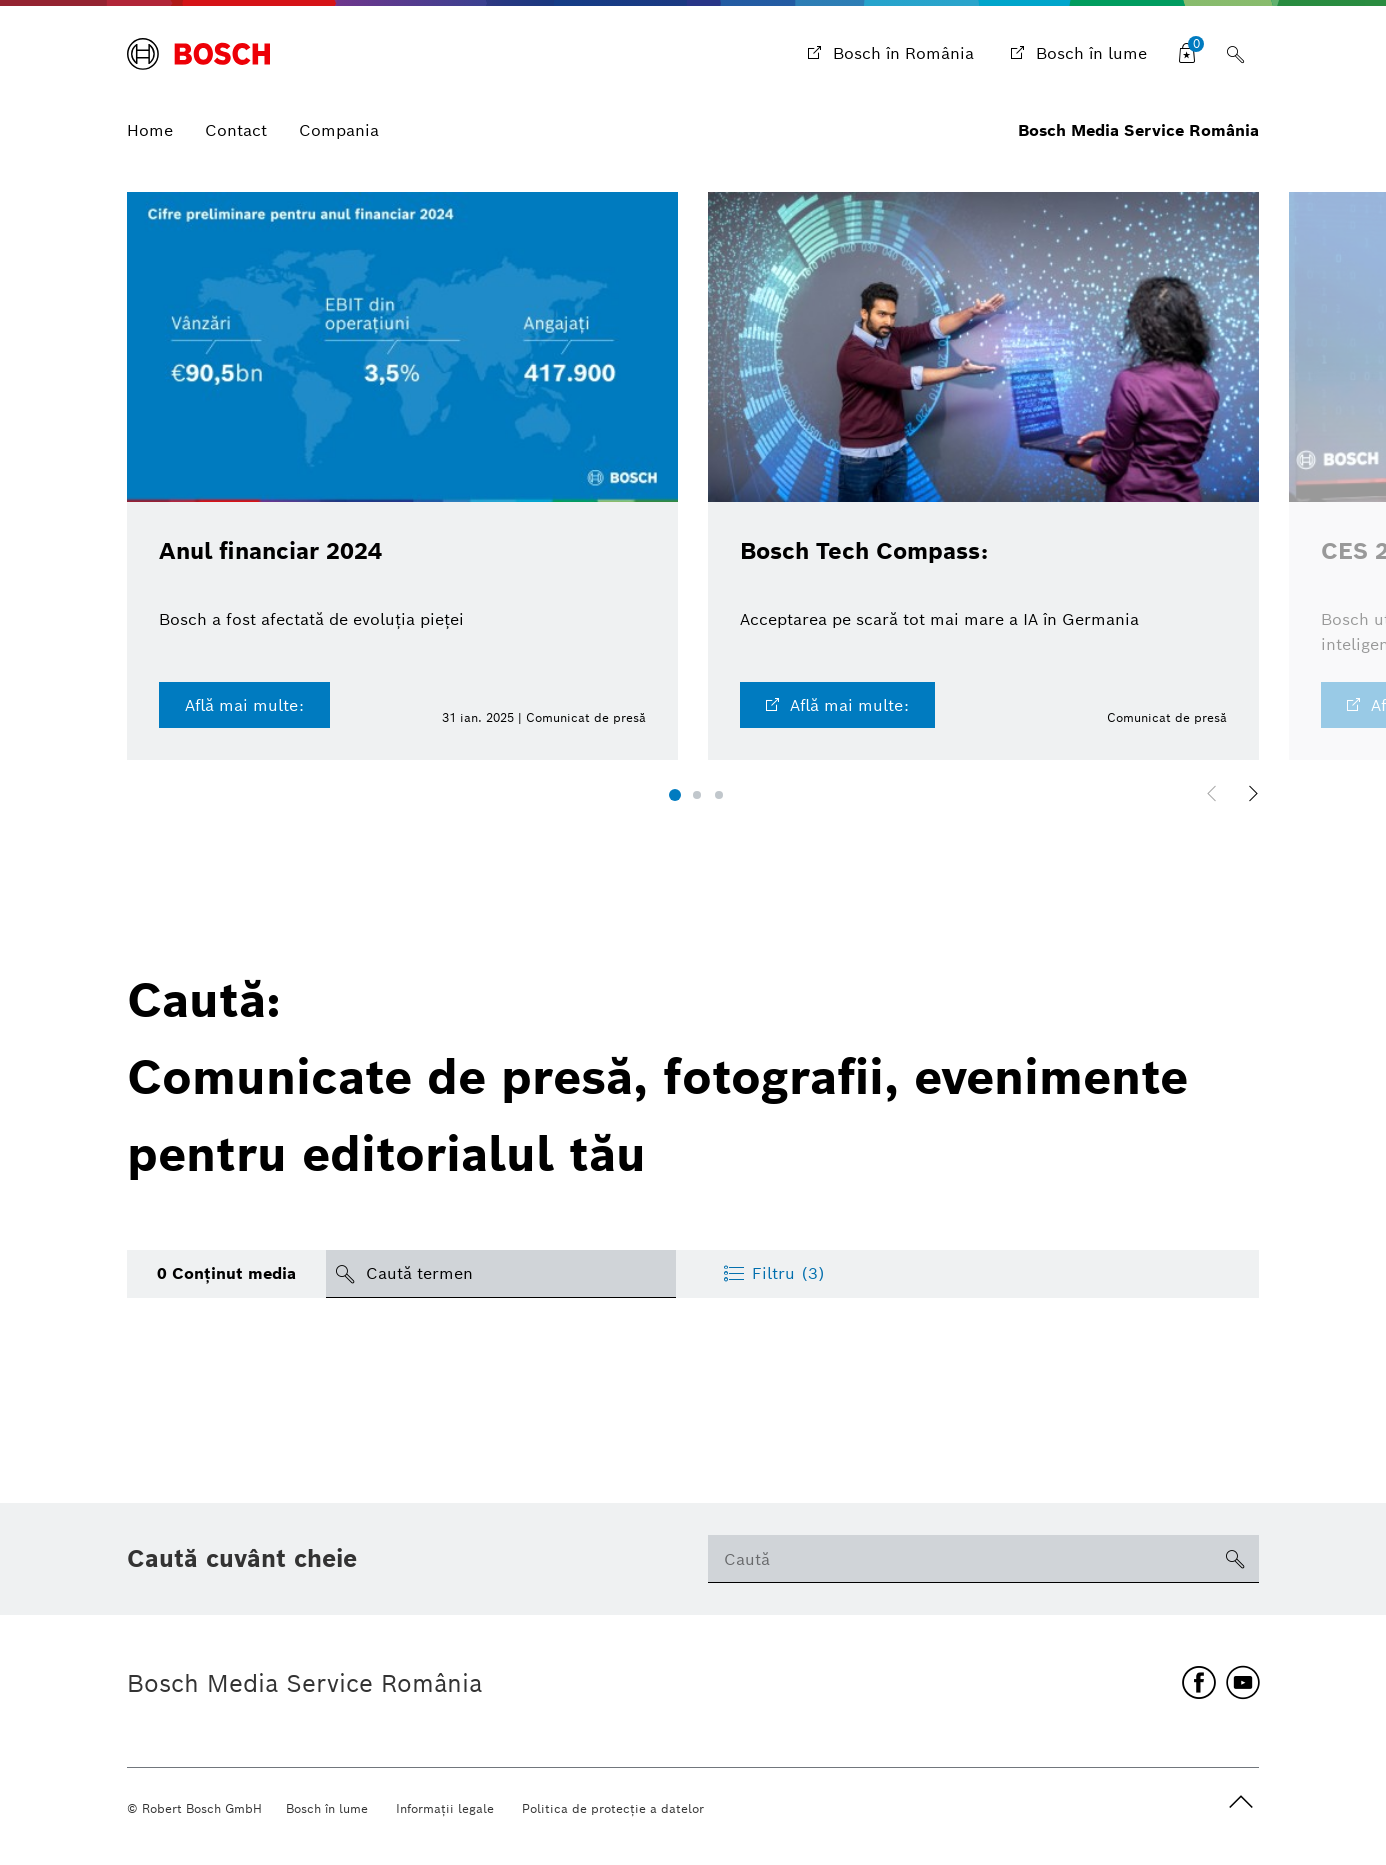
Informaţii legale (445, 1807)
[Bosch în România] (888, 54)
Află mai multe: (244, 703)
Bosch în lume (327, 1807)
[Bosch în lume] (1076, 54)
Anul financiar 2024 (277, 550)
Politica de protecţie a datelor (613, 1807)
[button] (675, 793)
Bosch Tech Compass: (870, 550)
